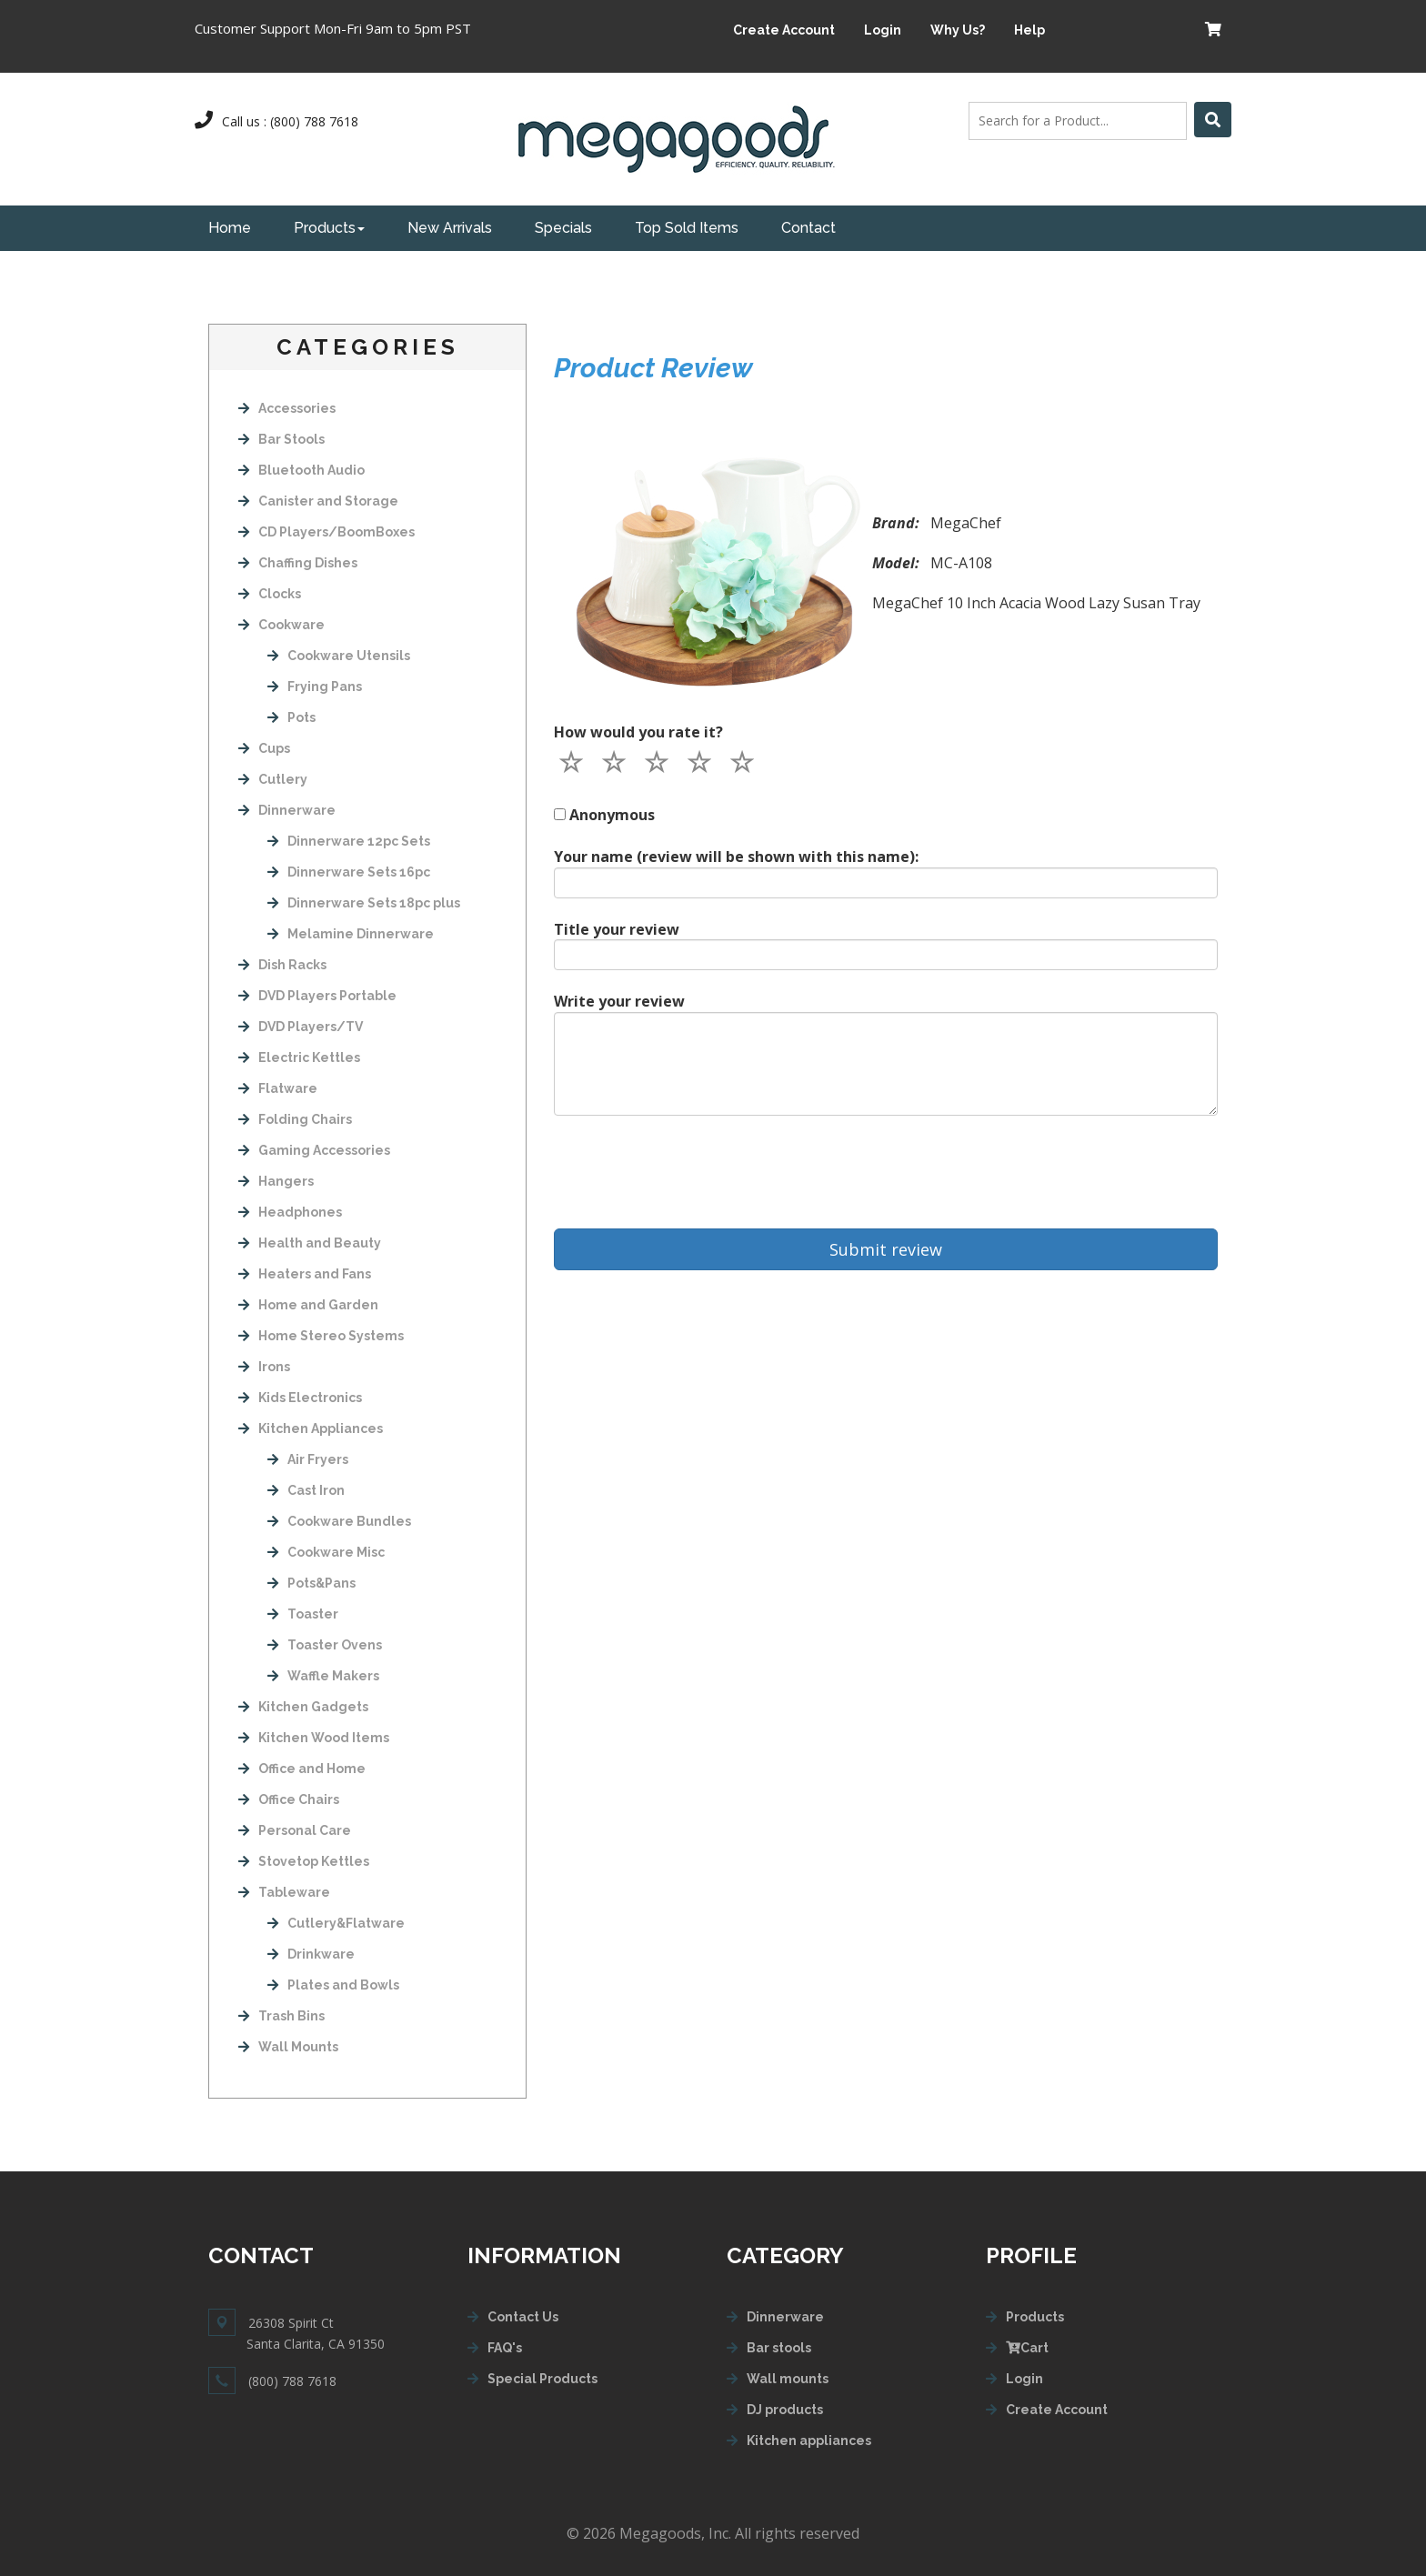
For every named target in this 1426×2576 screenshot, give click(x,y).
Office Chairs (288, 1799)
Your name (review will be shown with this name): (736, 857)
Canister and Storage (318, 501)
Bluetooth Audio (301, 470)
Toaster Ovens (324, 1645)
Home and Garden (308, 1305)
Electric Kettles (299, 1057)
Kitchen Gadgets (303, 1706)
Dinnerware (287, 810)
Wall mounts (787, 2378)
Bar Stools (281, 439)
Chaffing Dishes (297, 563)
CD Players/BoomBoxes (326, 532)
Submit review (885, 1249)
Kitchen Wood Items (313, 1737)
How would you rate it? (638, 732)
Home (229, 227)
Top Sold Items (686, 227)
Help (1029, 30)
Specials (563, 227)
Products (329, 227)
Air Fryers (307, 1459)
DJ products (785, 2409)
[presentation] (692, 1172)
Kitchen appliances (809, 2440)
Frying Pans (314, 686)
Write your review (619, 1001)
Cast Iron (306, 1490)
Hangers (276, 1181)
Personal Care (294, 1830)
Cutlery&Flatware (336, 1923)
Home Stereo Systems (321, 1335)
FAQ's (504, 2347)
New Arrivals (449, 227)
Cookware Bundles (339, 1521)
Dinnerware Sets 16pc (348, 872)
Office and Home (302, 1768)
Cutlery (272, 779)
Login (882, 30)
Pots (291, 717)
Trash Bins (281, 2016)
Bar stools (779, 2347)
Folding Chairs (295, 1119)
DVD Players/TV (300, 1026)
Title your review (616, 929)
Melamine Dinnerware (350, 934)
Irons (264, 1366)
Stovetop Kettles (303, 1861)
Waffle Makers (323, 1676)
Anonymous (612, 815)
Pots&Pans (311, 1583)
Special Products (542, 2378)
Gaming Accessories (314, 1150)
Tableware (284, 1892)
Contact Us (522, 2317)
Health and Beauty (309, 1243)
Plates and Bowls (333, 1985)
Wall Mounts (288, 2047)
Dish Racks (282, 964)
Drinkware (311, 1954)
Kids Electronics (300, 1397)
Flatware (277, 1088)
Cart (1027, 2347)
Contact (808, 227)
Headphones (290, 1212)
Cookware (281, 624)
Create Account (784, 30)
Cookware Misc (326, 1552)
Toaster (302, 1614)
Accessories (287, 408)
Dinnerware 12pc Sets (348, 841)
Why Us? (957, 30)
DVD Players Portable (317, 995)
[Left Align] (1212, 119)
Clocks (269, 593)
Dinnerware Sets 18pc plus (363, 903)
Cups (264, 748)
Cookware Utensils (338, 655)
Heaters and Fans (304, 1274)
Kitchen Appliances (310, 1428)
